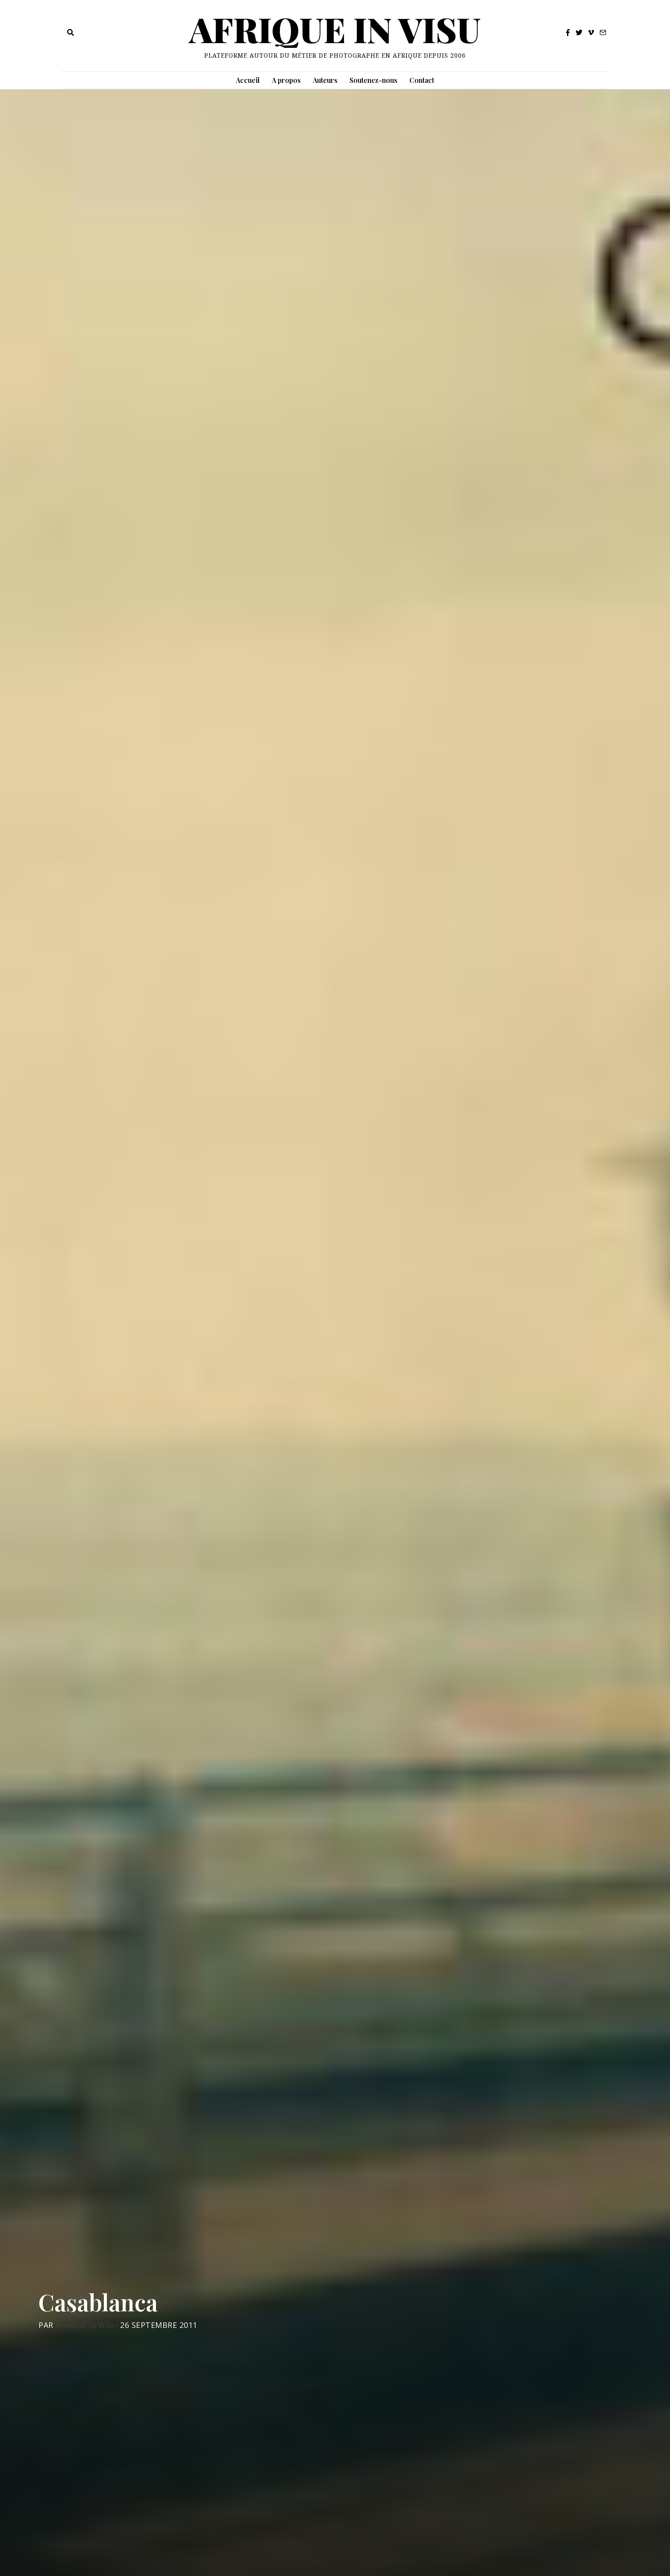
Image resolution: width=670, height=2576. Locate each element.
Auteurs (325, 80)
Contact (421, 80)
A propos (286, 80)
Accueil (248, 80)
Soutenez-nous (373, 80)
